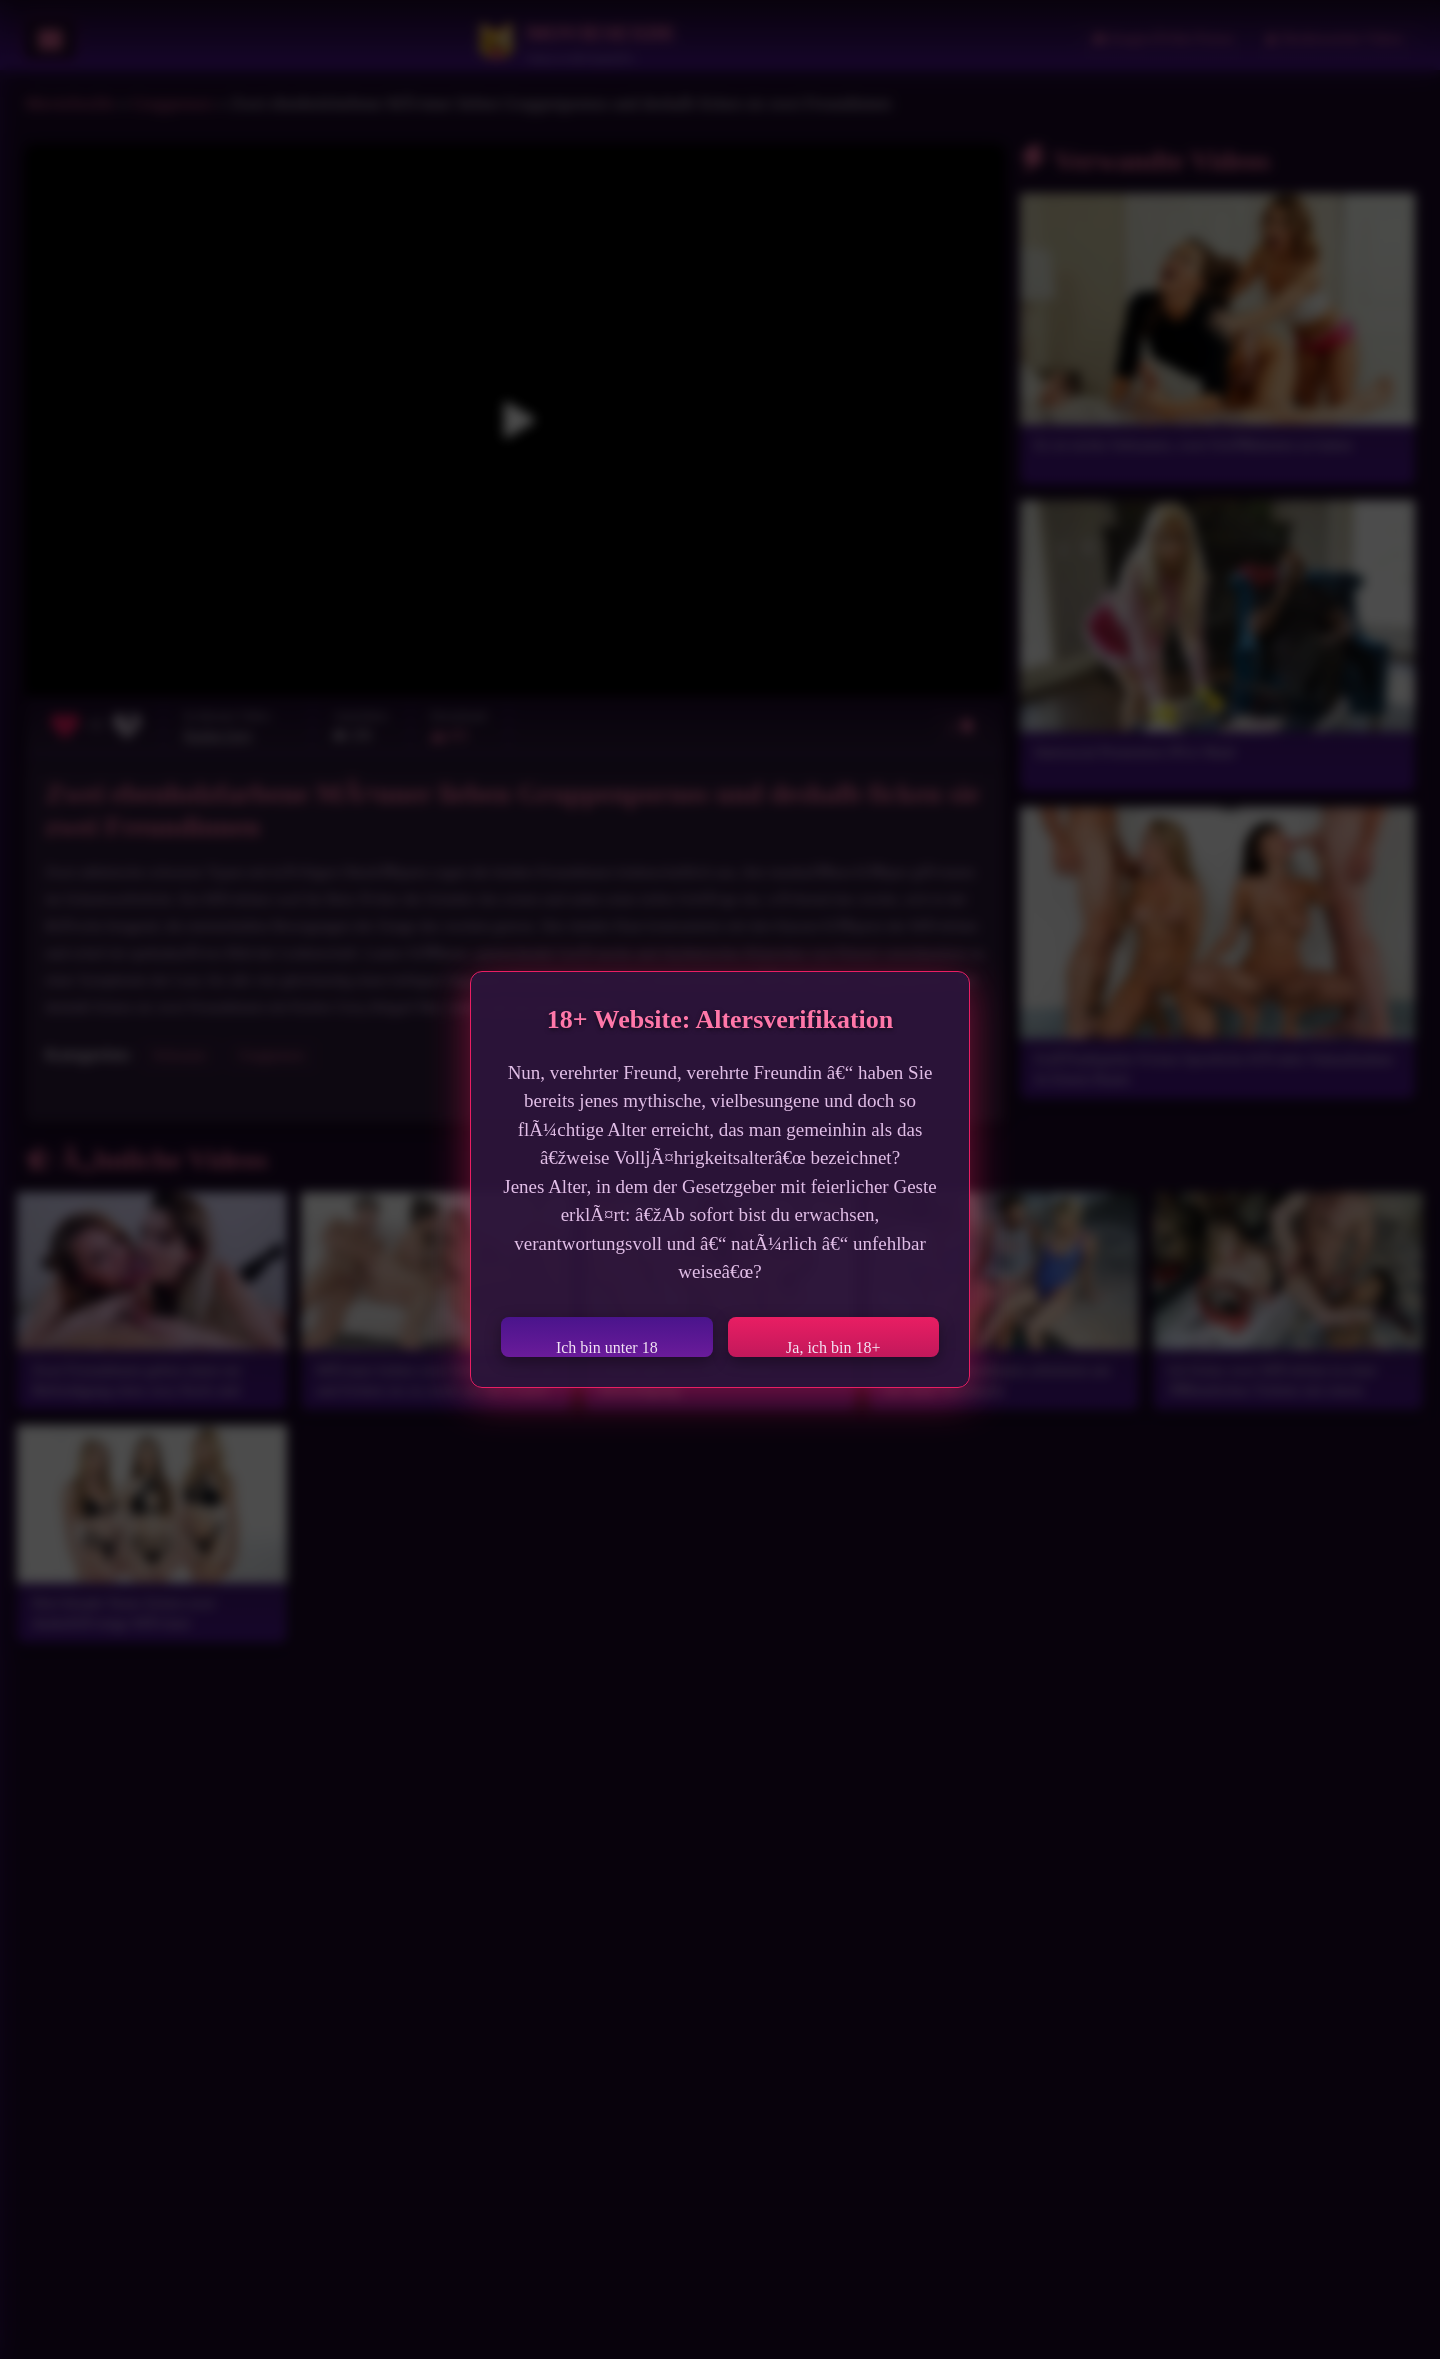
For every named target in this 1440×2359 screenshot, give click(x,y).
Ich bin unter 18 (607, 1347)
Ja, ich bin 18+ (833, 1347)
